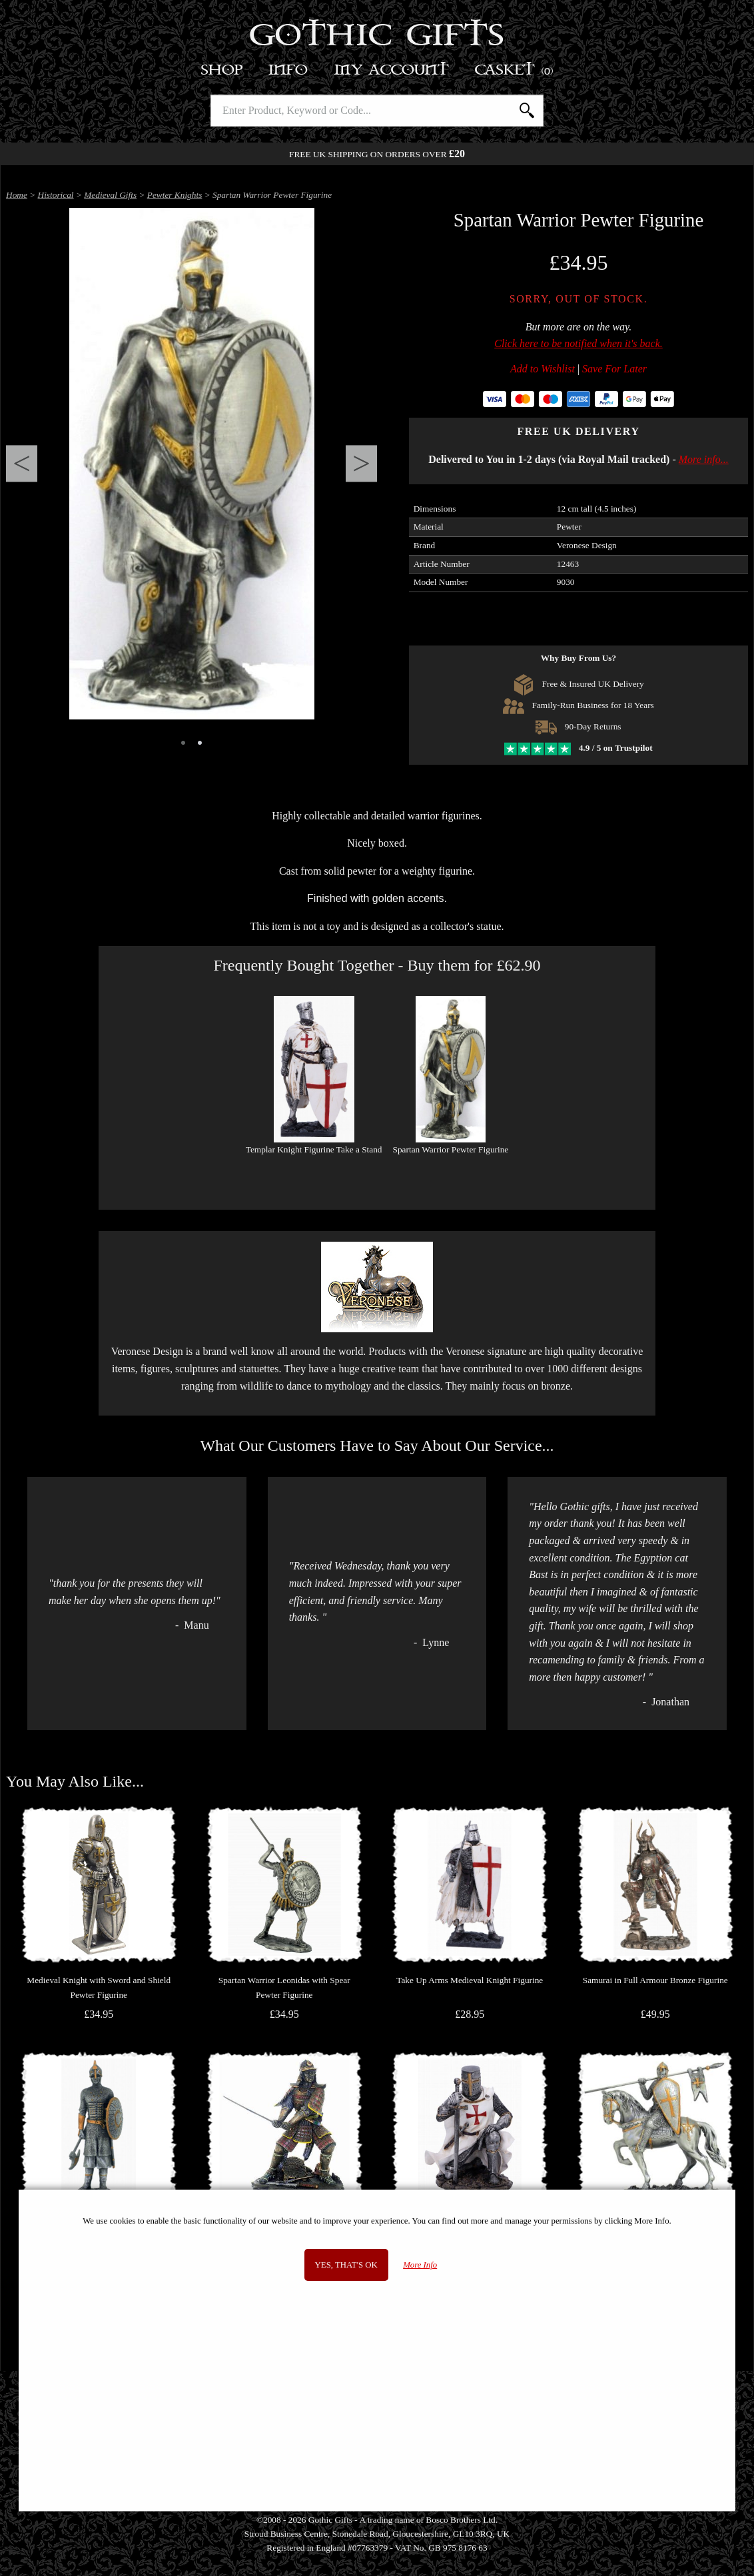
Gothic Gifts (377, 36)
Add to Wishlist (542, 368)
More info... (704, 459)
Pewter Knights (174, 195)
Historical (56, 195)
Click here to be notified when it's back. (578, 343)
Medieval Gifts (110, 195)
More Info (420, 2265)
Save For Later (614, 368)
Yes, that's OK (346, 2265)
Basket (515, 70)
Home (16, 195)
